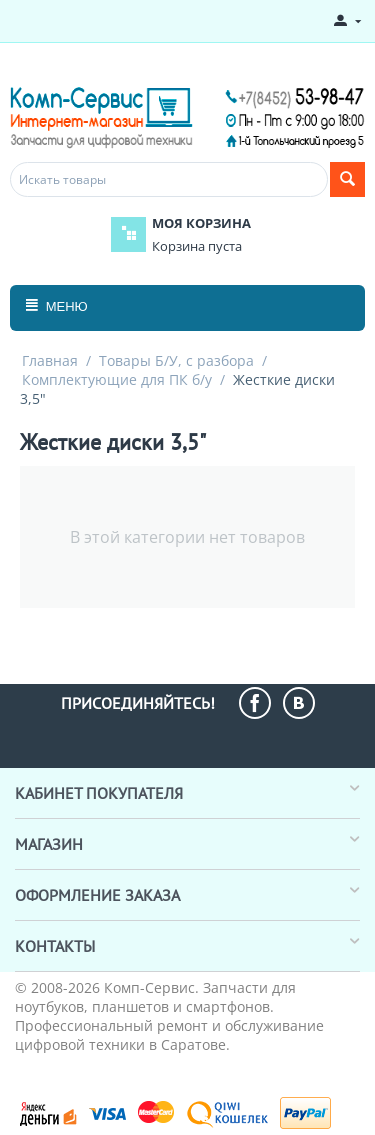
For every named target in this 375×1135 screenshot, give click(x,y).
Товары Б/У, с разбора (176, 360)
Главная (50, 360)
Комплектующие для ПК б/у (117, 379)
